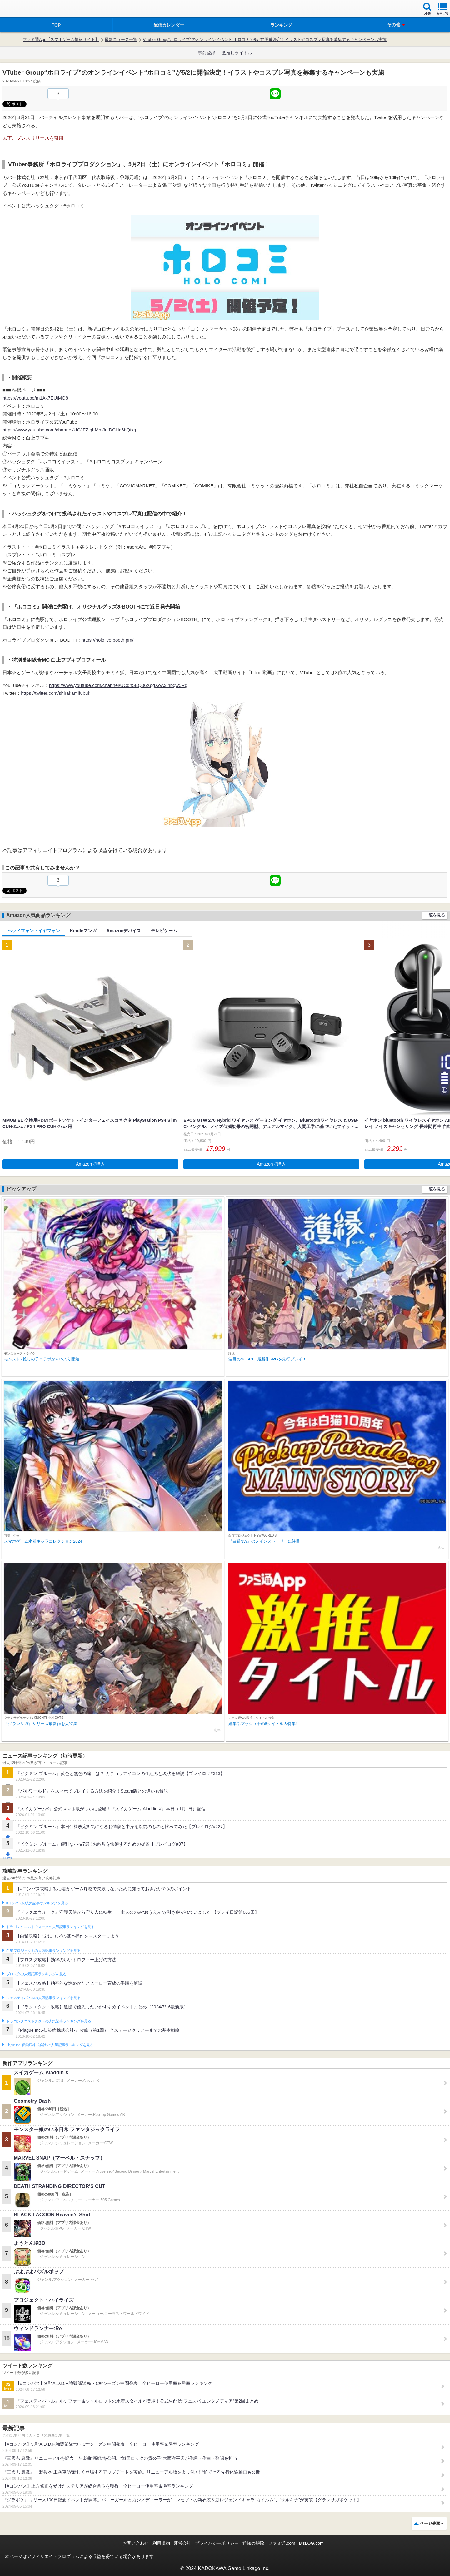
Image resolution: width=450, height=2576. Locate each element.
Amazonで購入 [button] (90, 1163)
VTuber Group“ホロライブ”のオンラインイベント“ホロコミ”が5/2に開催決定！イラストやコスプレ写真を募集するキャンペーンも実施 (265, 39)
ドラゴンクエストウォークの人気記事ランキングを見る (50, 1927)
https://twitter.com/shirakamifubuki (56, 693)
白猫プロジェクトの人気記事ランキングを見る (43, 1950)
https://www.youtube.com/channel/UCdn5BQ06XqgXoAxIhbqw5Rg (118, 685)
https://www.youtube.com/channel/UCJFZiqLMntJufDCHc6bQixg (69, 429)
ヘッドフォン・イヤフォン (34, 930)
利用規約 (161, 2543)
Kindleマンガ (83, 930)
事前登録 (206, 52)
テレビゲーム (164, 930)
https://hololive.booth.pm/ (108, 640)
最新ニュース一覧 (121, 39)
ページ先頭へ (432, 2523)
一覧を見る (435, 915)
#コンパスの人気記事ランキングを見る (37, 1903)
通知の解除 (253, 2543)
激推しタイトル (237, 52)
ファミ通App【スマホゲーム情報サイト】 (61, 39)
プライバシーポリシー (217, 2543)
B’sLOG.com (311, 2543)
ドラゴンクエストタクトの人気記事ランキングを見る (48, 2021)
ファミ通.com (281, 2543)
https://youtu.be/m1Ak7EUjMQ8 (35, 397)
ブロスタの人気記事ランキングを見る (36, 1974)
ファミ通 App (23, 9)
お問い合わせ (135, 2543)
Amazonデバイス (124, 930)
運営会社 (182, 2543)
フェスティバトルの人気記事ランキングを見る (43, 1998)
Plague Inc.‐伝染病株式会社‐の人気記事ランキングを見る (49, 2045)
